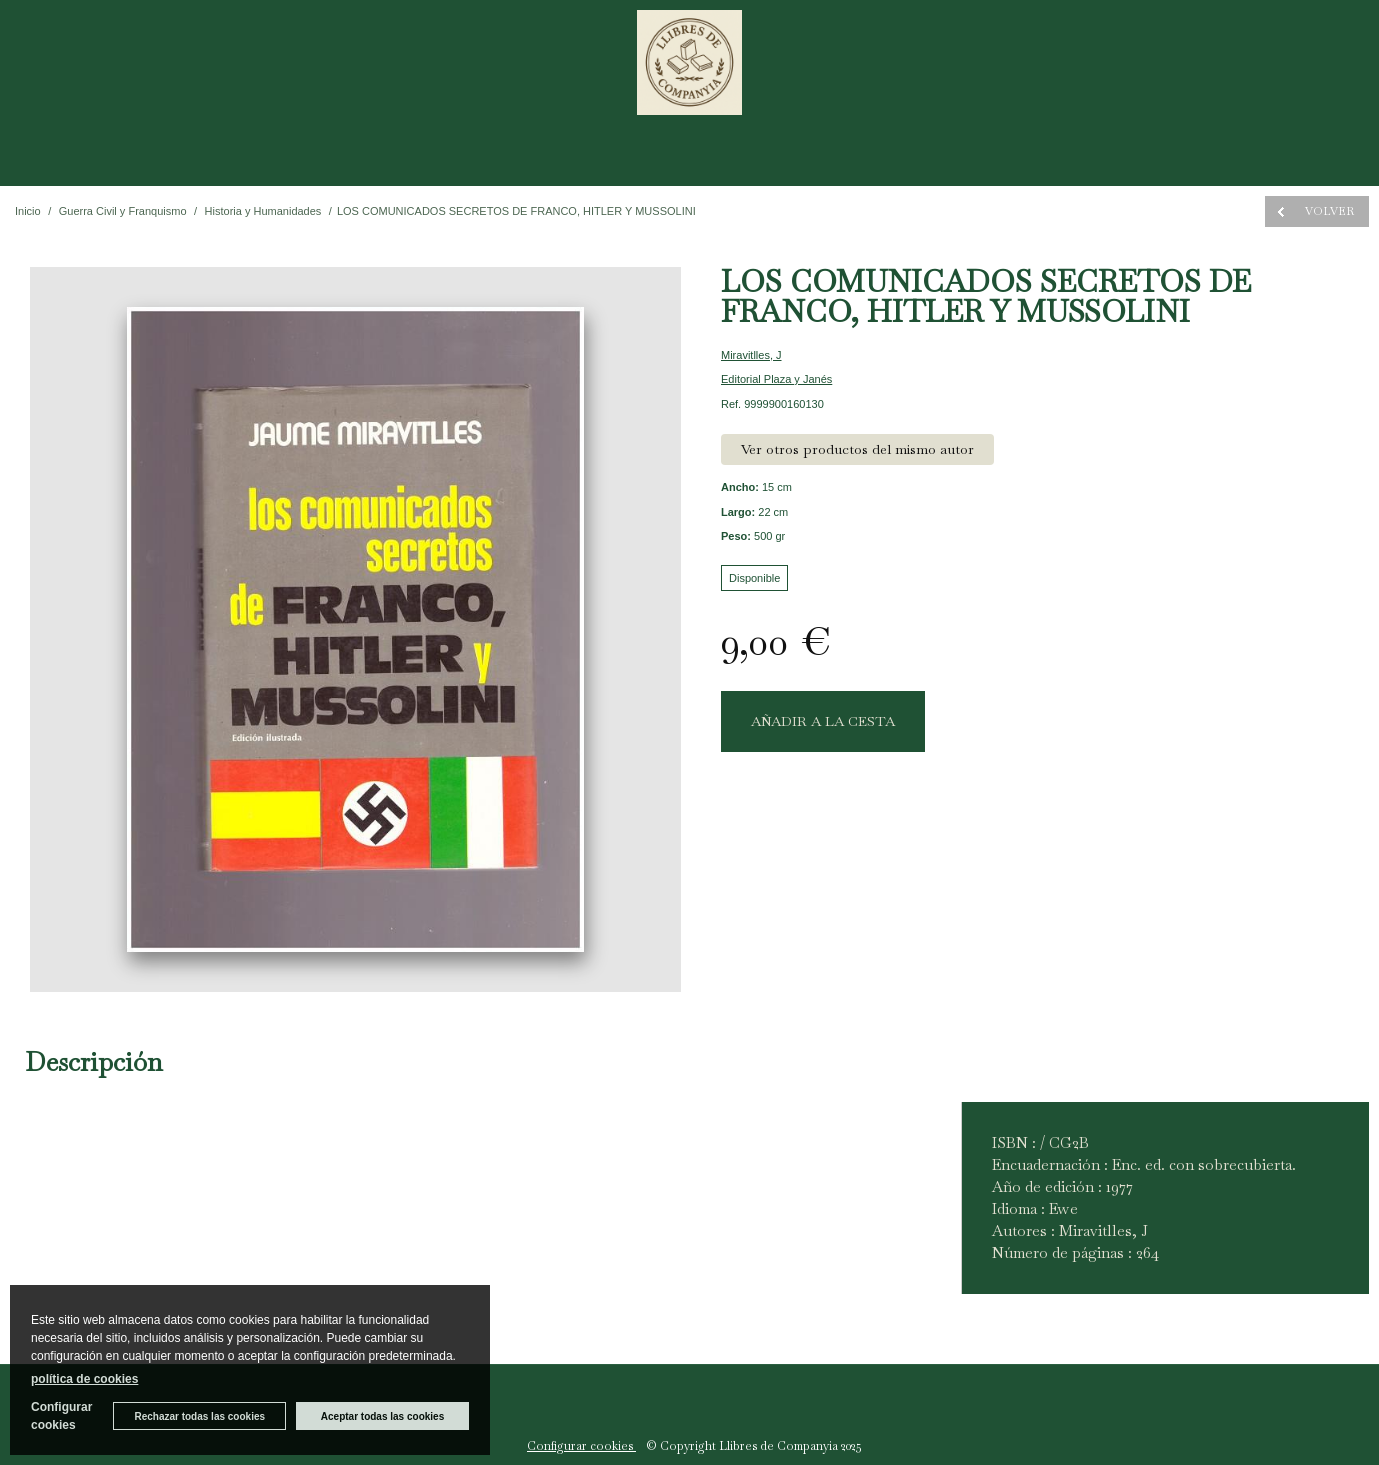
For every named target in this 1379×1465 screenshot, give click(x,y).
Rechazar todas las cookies (199, 1416)
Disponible (754, 578)
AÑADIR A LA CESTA (823, 721)
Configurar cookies (581, 1446)
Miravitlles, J (751, 355)
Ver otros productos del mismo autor (857, 449)
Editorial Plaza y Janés (776, 379)
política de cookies (84, 1379)
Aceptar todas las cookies (382, 1416)
